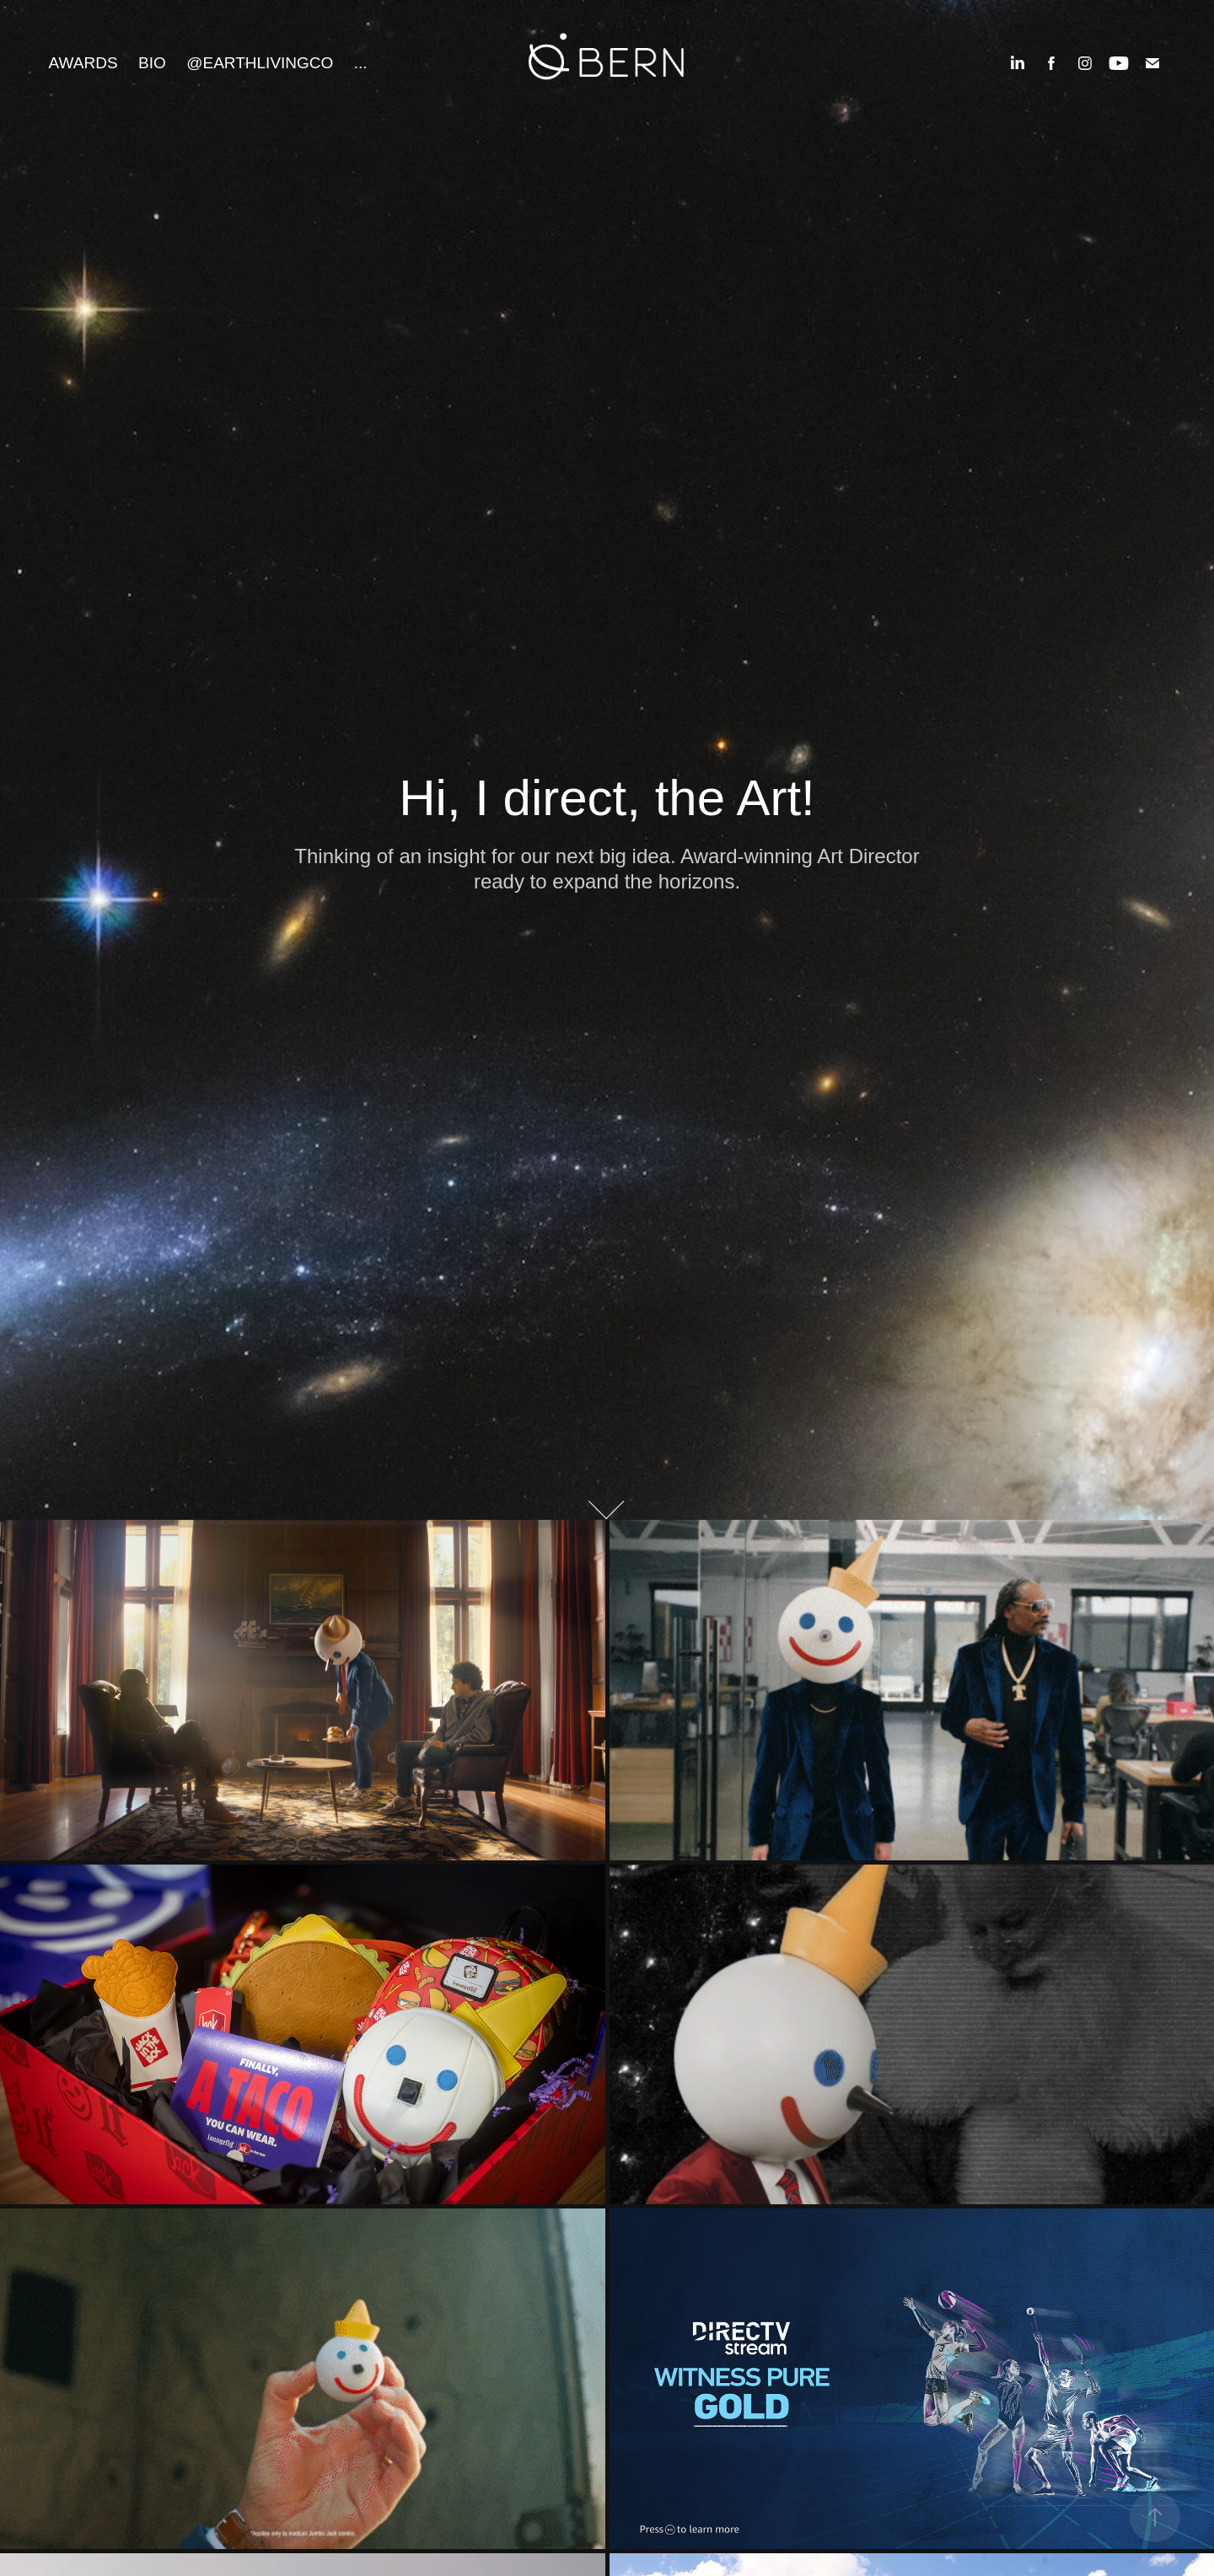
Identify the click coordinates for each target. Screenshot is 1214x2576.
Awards (83, 63)
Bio (152, 63)
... (361, 63)
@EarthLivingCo (259, 63)
